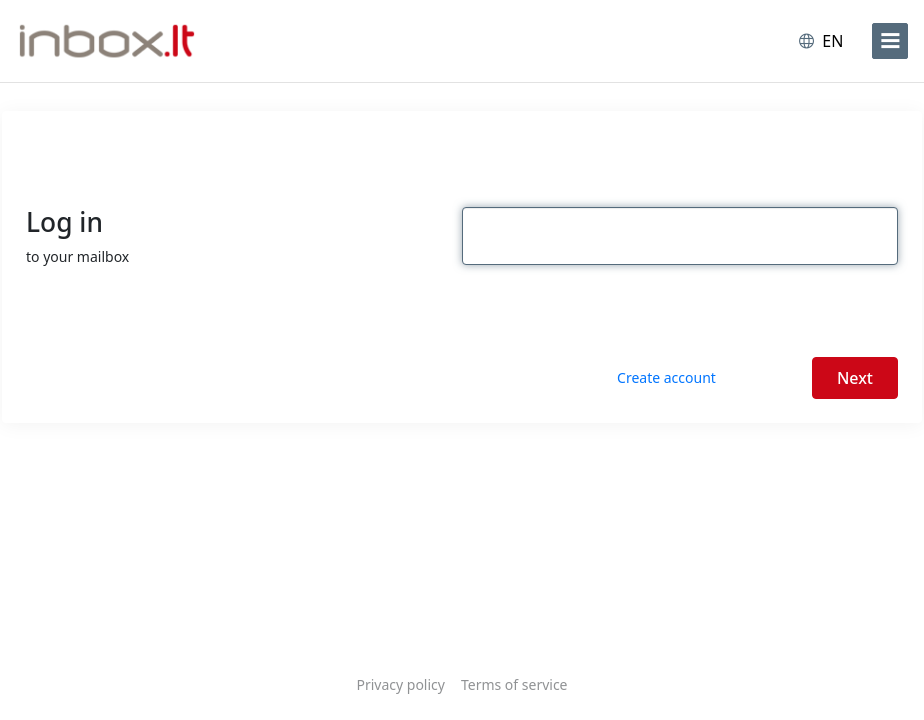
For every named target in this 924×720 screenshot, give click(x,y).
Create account (666, 377)
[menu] (890, 41)
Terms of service (514, 684)
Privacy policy (400, 684)
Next (855, 378)
